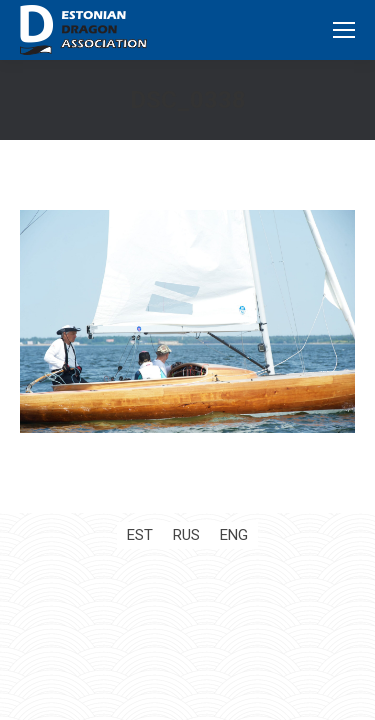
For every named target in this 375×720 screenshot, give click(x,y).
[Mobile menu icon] (344, 30)
